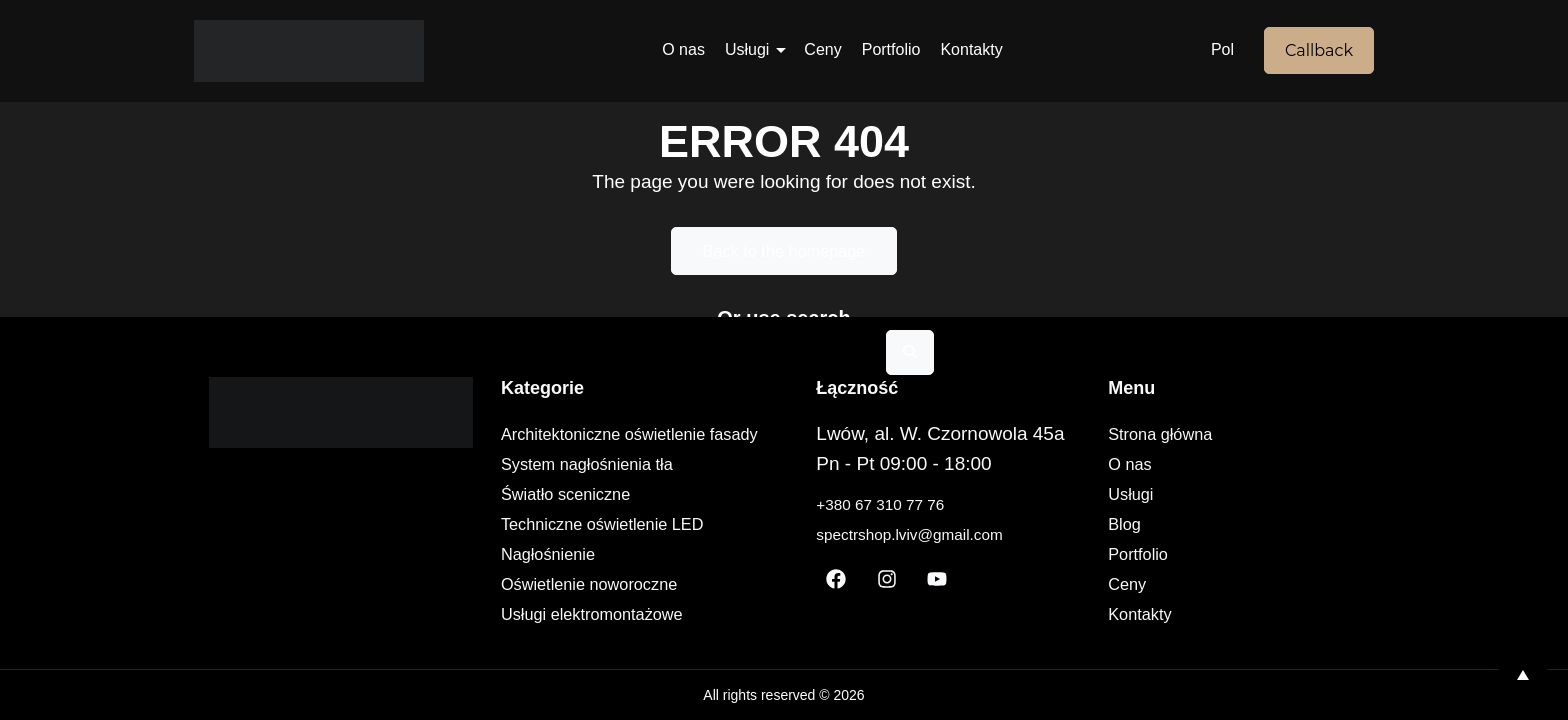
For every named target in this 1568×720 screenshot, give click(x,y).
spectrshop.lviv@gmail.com (954, 533)
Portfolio (891, 49)
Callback (1319, 50)
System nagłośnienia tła (607, 464)
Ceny (822, 49)
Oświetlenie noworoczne (609, 584)
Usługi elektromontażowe (612, 614)
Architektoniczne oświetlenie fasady (654, 434)
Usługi (747, 49)
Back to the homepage (784, 251)
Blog (1159, 524)
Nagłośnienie (564, 554)
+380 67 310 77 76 (917, 503)
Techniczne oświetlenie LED (624, 524)
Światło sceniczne (583, 494)
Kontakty (971, 49)
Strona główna (1198, 434)
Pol (1222, 49)
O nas (683, 49)
